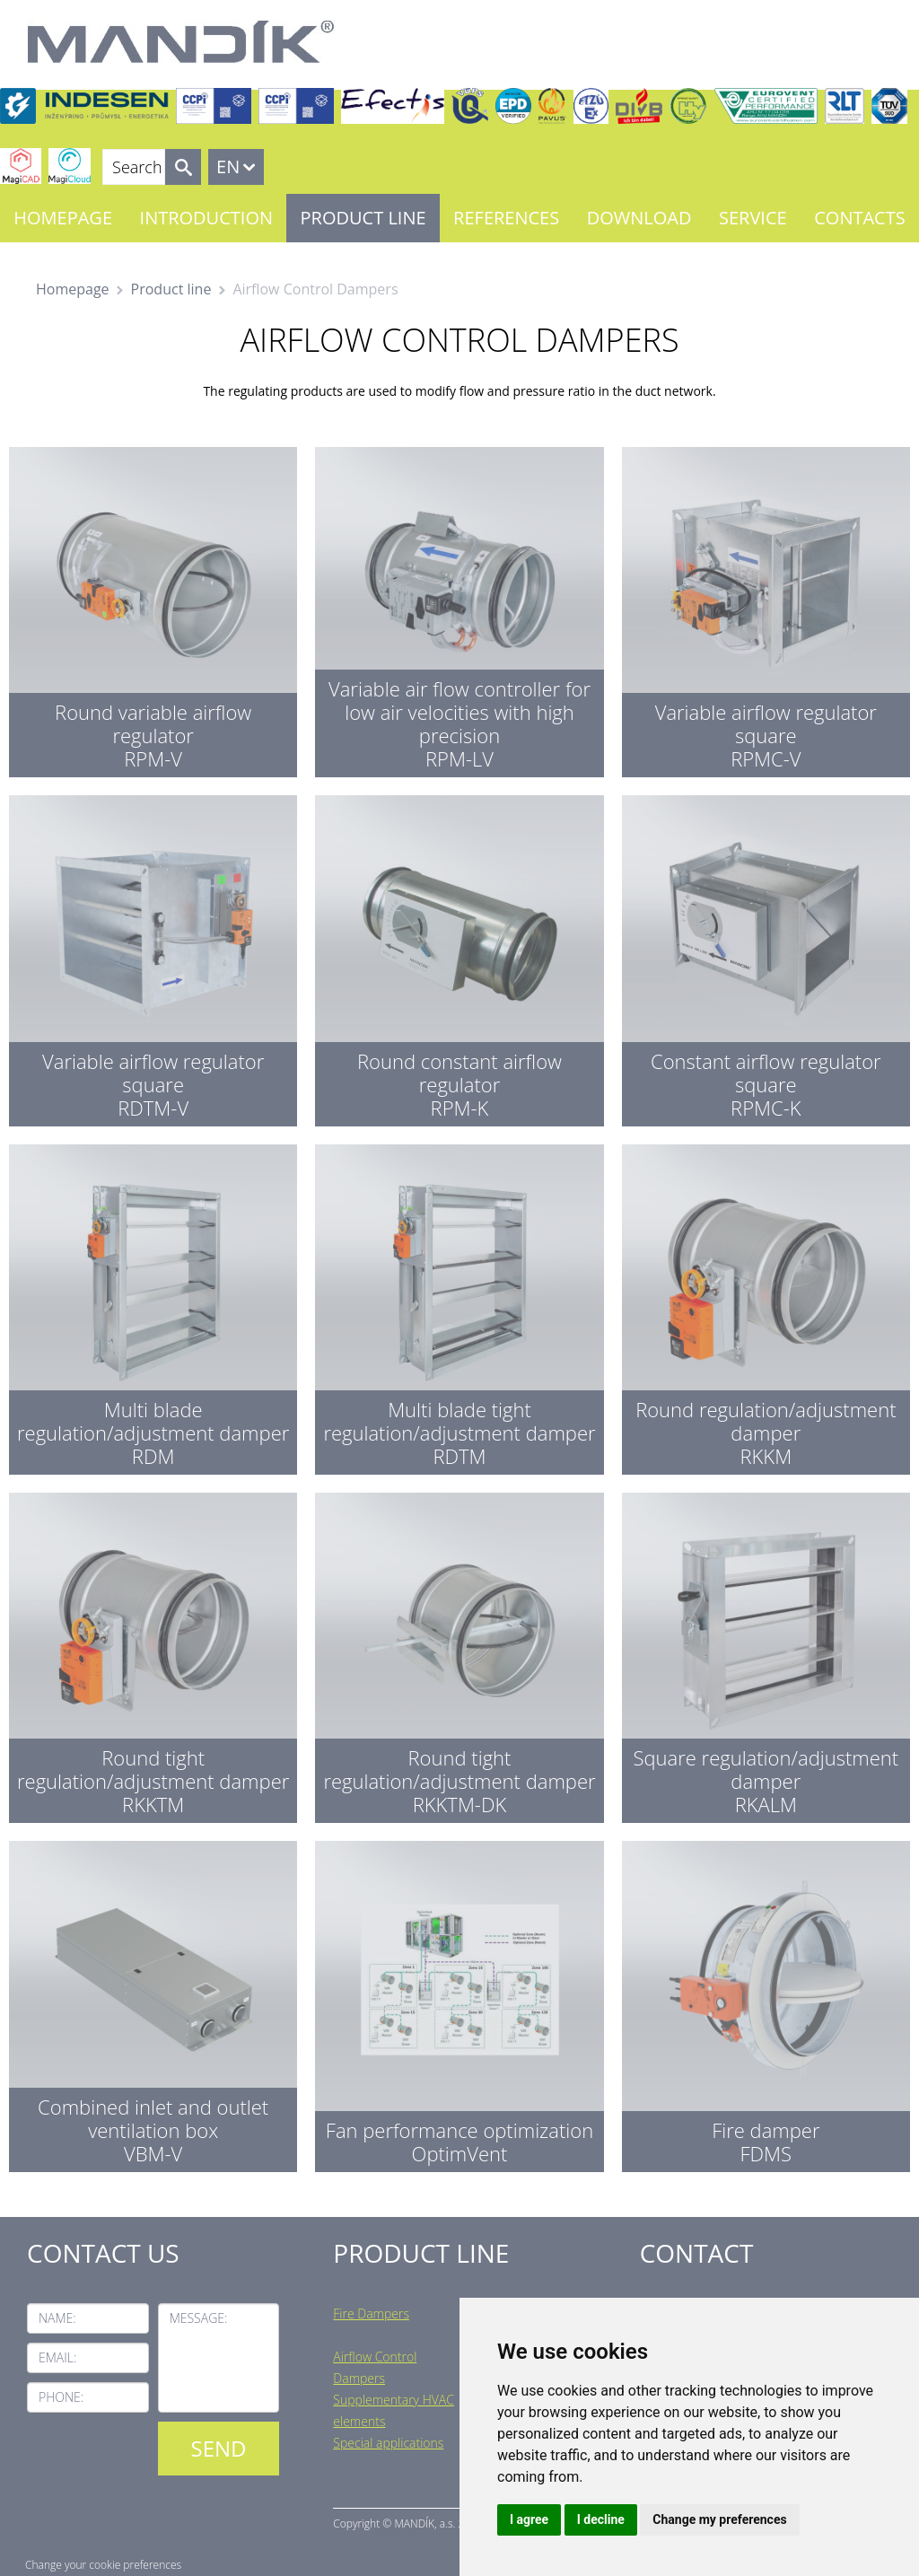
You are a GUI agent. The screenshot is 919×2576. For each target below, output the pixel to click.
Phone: (61, 2396)
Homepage (62, 218)
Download (639, 218)
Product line (363, 218)
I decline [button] (601, 2519)
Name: (57, 2317)
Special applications (388, 2442)
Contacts (859, 218)
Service (753, 218)
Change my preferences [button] (719, 2519)
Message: (199, 2317)
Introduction (206, 218)
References (506, 218)
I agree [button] (529, 2519)
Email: (57, 2357)
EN (228, 166)
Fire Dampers (371, 2313)
